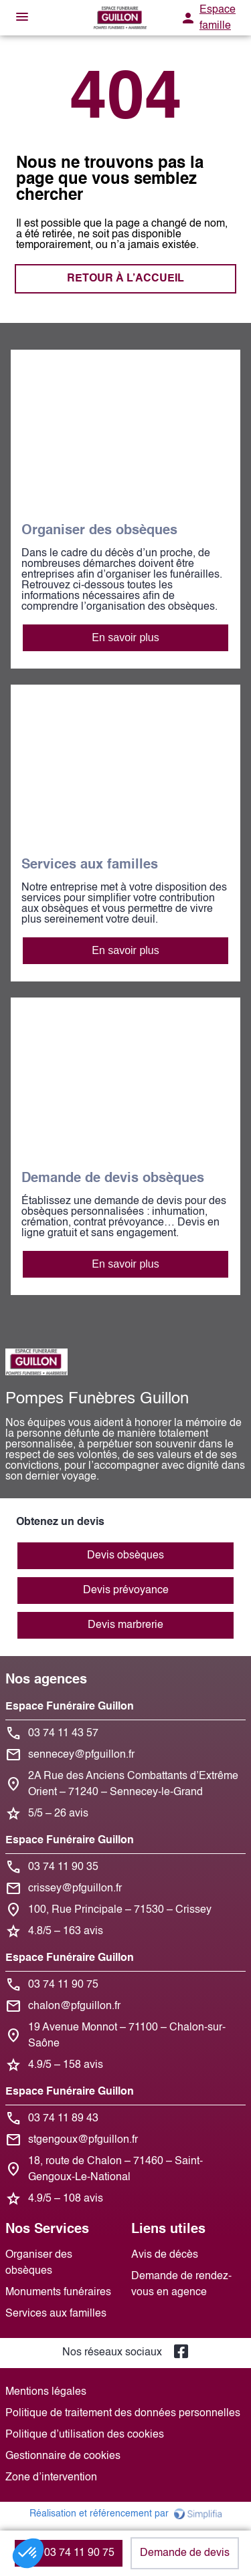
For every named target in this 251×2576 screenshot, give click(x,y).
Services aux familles (55, 2314)
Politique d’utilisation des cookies (84, 2435)
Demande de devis (185, 2553)
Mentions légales (45, 2392)
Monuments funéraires (58, 2292)
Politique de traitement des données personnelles (122, 2413)
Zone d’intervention (51, 2477)
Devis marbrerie (125, 1625)
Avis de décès (164, 2255)
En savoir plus (125, 637)
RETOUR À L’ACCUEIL (125, 278)
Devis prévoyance (126, 1590)
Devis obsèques (125, 1555)
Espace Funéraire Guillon (69, 1707)
